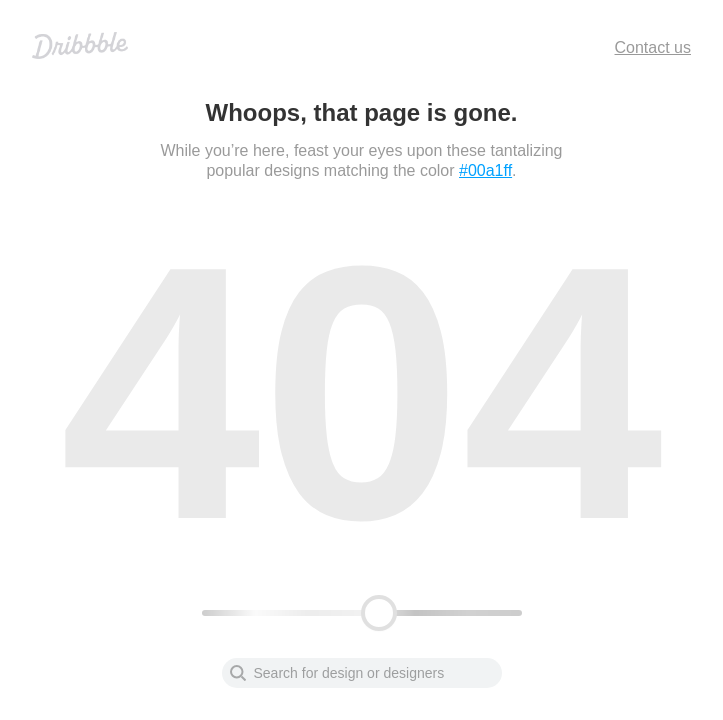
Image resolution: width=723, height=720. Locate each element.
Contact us (653, 47)
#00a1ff (485, 170)
